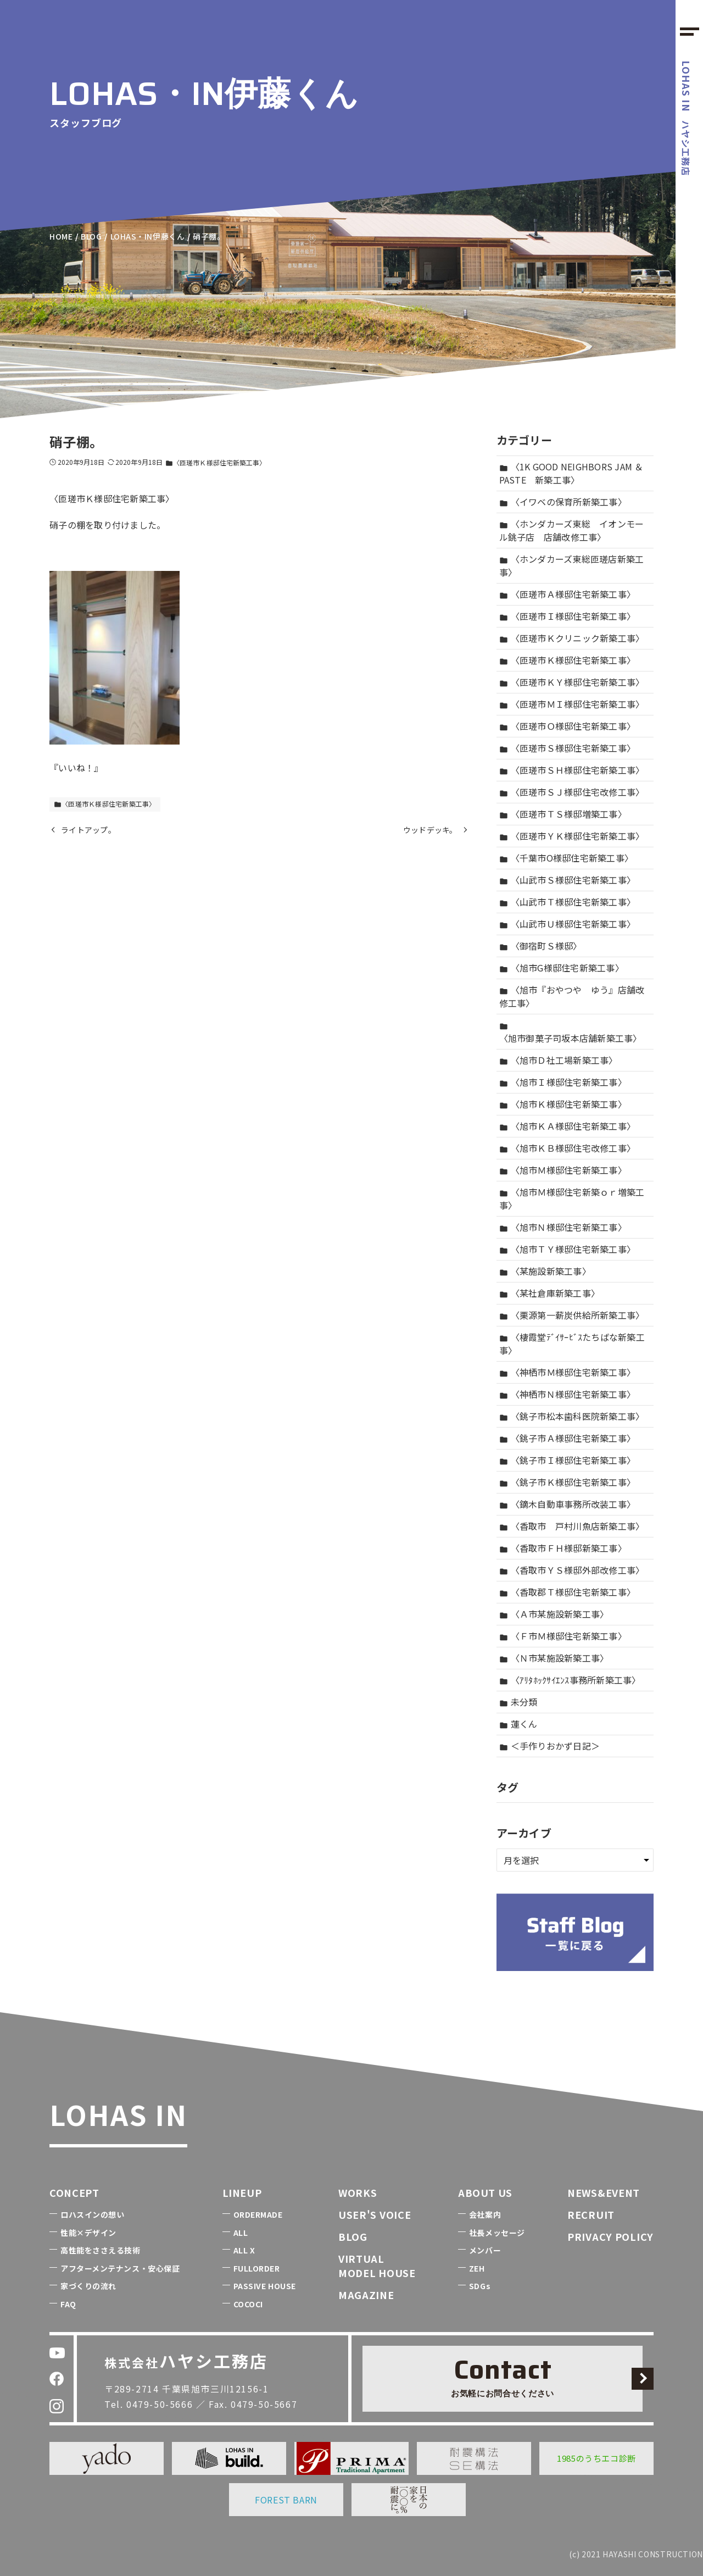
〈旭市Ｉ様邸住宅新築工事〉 (563, 1082)
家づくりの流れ (88, 2285)
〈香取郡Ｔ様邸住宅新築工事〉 (567, 1591)
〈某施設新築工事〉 (545, 1271)
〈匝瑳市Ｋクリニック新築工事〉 (572, 638)
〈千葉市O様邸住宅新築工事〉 (566, 857)
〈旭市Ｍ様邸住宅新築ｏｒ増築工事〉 (572, 1198)
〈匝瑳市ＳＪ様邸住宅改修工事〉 (572, 791)
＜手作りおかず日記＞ (549, 1745)
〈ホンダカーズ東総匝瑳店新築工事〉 (571, 565)
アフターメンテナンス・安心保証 (120, 2268)
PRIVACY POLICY (610, 2236)
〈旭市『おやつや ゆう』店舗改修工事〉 (572, 996)
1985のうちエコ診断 (596, 2458)
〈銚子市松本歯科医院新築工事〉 (572, 1416)
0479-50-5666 (159, 2404)
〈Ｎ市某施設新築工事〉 (554, 1657)
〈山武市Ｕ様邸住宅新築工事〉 (567, 923)
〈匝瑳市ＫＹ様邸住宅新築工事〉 (572, 682)
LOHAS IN (118, 2114)
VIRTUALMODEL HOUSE (377, 2265)
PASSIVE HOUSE (264, 2285)
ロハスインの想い (92, 2214)
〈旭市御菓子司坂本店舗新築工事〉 (570, 1033)
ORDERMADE (258, 2214)
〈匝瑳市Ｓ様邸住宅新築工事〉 (567, 747)
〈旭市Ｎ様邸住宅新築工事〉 (563, 1227)
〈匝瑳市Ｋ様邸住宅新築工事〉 (215, 462)
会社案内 (485, 2214)
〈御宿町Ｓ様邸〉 (540, 945)
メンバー (485, 2250)
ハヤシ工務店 (686, 118)
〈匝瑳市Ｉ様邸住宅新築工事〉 (567, 616)
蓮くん (518, 1723)
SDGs (479, 2285)
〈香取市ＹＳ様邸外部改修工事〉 (572, 1569)
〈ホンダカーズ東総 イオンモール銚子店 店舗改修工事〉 (571, 530)
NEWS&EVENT (603, 2192)
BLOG (352, 2236)
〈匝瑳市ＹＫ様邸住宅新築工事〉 (572, 835)
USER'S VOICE (374, 2214)
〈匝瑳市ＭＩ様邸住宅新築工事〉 (572, 703)
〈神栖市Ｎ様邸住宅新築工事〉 (567, 1394)
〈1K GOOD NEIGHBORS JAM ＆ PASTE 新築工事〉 (571, 473)
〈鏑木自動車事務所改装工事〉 (567, 1504)
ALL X (244, 2250)
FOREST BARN (286, 2499)
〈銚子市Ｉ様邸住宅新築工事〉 (567, 1460)
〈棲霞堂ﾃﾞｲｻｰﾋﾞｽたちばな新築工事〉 (572, 1343)
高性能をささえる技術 (100, 2250)
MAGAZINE (366, 2295)
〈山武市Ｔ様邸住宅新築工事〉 (567, 901)
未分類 (518, 1701)
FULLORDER (256, 2268)
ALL (240, 2232)
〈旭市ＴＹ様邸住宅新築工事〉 (567, 1249)
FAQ (68, 2304)
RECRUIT (591, 2214)
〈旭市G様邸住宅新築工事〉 (561, 967)
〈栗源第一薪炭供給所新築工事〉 (572, 1315)
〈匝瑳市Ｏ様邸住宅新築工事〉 (567, 725)
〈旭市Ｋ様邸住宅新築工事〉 (563, 1104)
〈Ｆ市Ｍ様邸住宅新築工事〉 (563, 1635)
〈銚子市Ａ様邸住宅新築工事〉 (567, 1438)
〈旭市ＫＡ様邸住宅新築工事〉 (567, 1125)
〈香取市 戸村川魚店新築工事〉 (572, 1526)
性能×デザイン (88, 2232)
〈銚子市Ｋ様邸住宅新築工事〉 (567, 1482)
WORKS (357, 2192)
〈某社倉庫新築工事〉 (549, 1293)
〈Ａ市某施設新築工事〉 (554, 1613)
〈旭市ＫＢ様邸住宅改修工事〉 (567, 1147)
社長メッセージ (497, 2232)
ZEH (477, 2268)
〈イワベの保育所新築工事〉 (563, 501)
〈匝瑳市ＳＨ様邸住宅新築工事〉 (572, 769)
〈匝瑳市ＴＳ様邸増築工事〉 (563, 813)
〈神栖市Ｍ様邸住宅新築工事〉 (567, 1372)
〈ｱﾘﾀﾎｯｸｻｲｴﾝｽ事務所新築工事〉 (570, 1679)
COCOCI (248, 2304)
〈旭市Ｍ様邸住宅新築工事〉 (563, 1169)
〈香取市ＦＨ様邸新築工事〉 (563, 1548)
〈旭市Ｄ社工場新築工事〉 (558, 1060)
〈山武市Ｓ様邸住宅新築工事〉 (567, 879)
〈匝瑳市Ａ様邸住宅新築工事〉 (567, 594)
